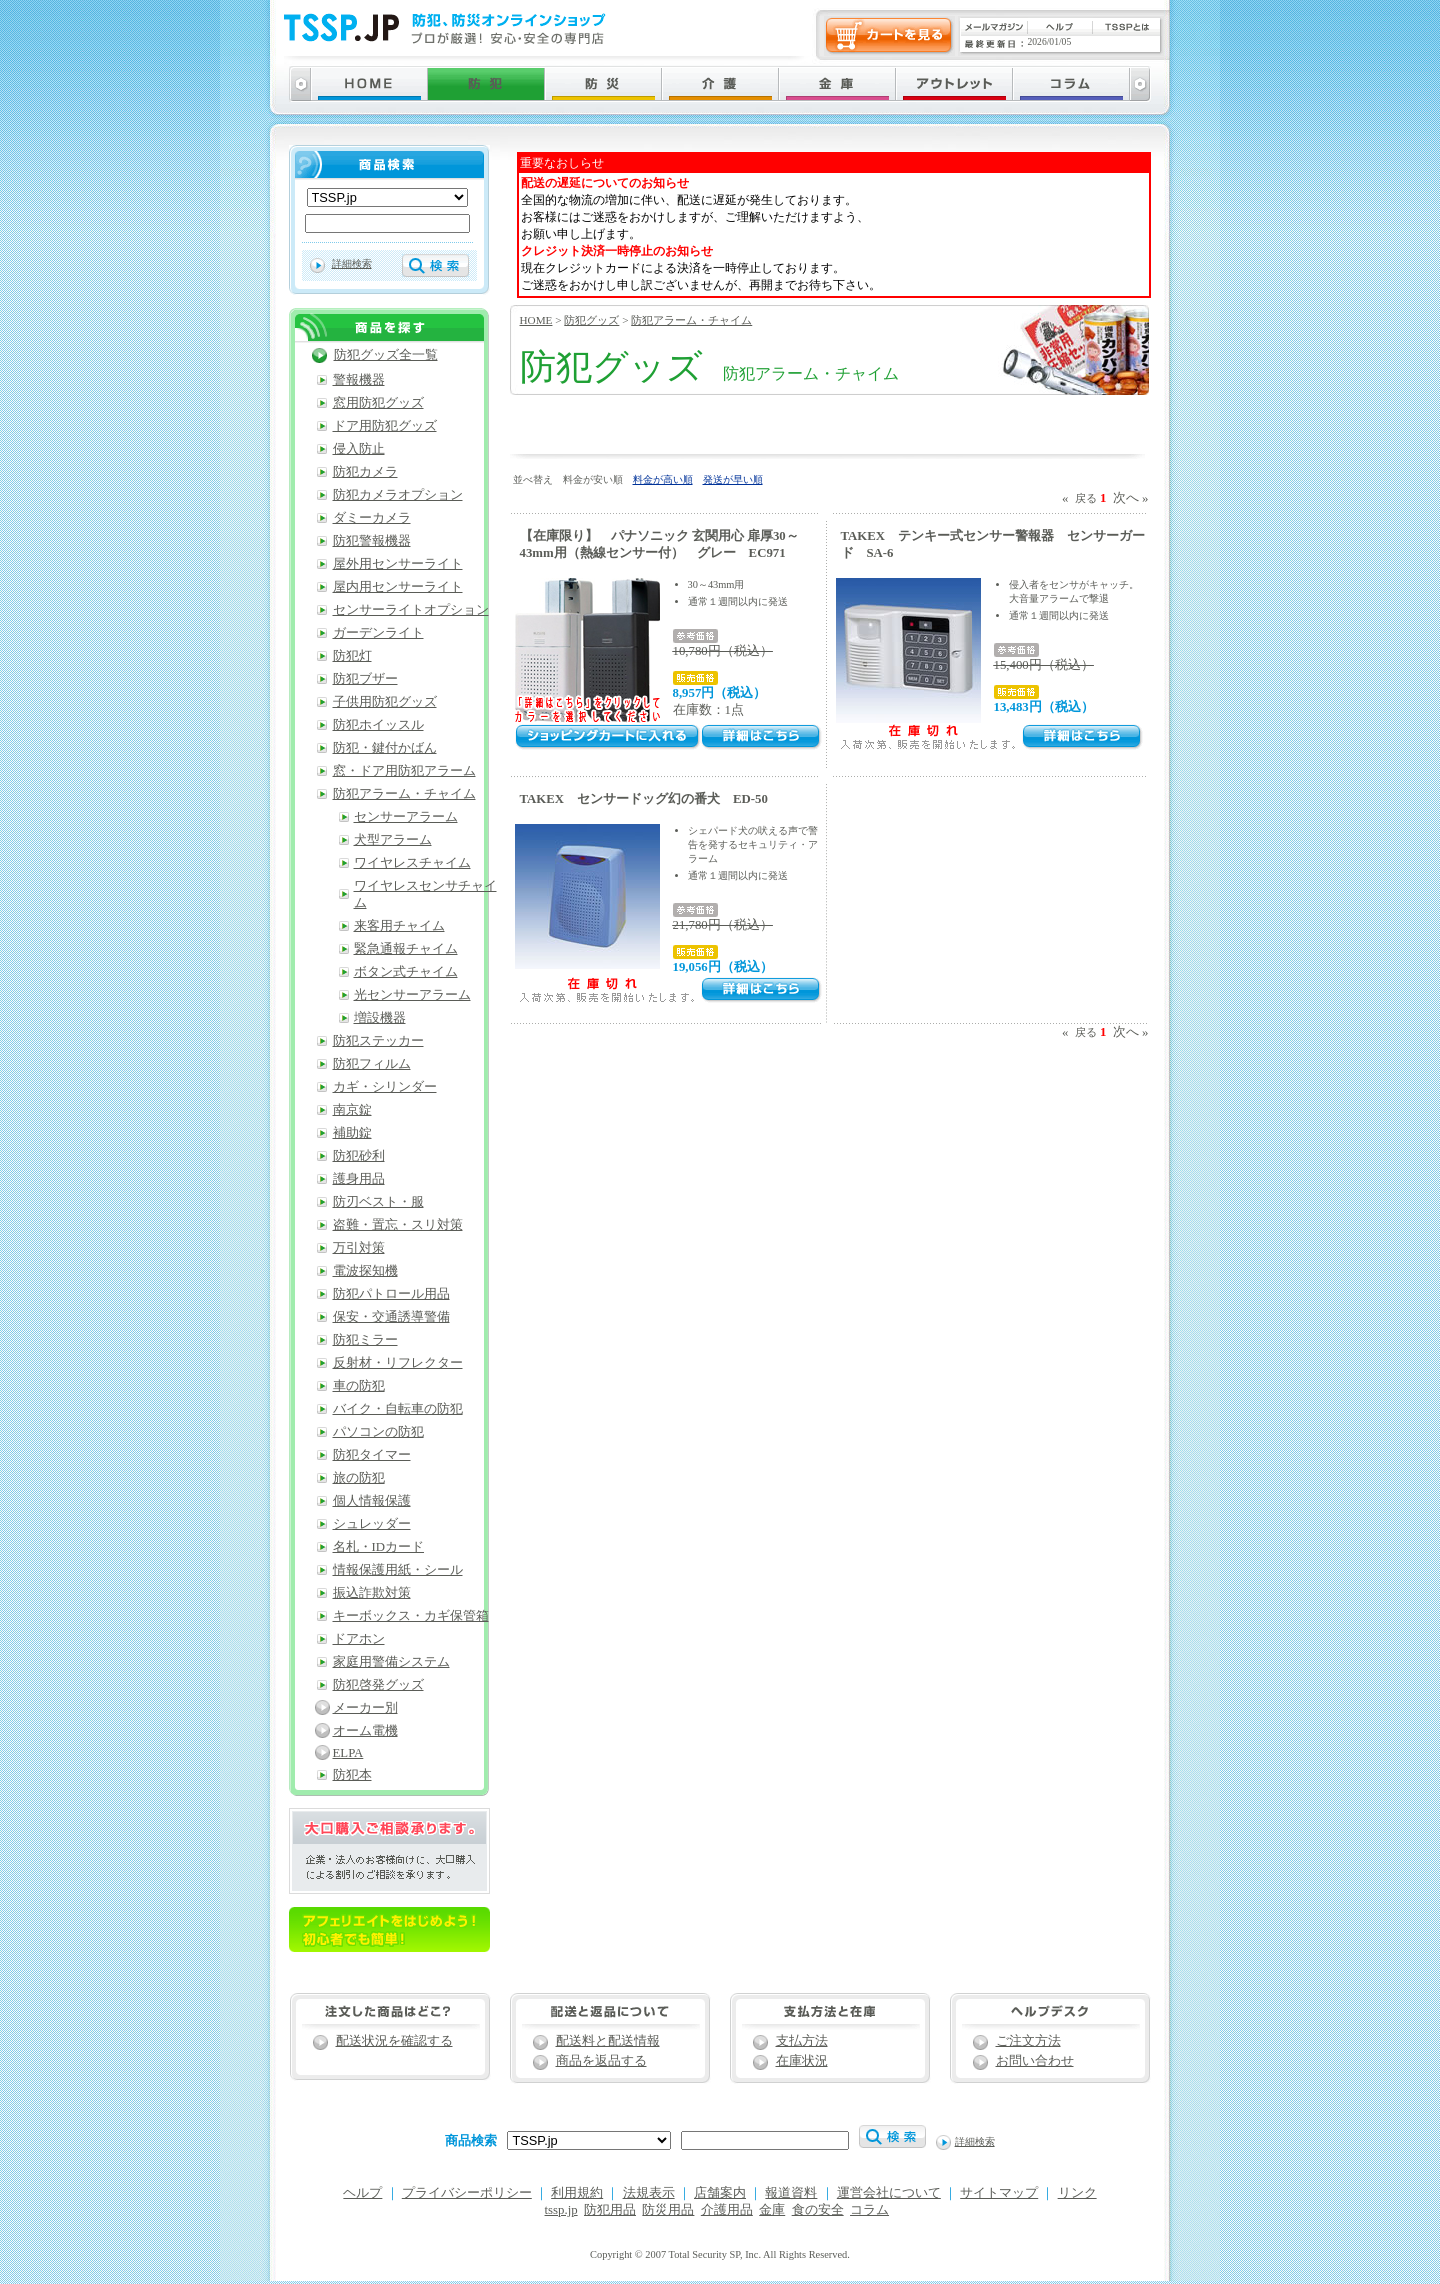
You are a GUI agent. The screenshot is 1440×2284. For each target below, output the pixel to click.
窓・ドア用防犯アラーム (404, 771)
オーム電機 (365, 1731)
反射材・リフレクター (398, 1363)
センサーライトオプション (411, 610)
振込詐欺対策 (372, 1593)
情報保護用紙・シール (398, 1570)
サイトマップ (999, 2193)
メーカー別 (365, 1708)
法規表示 (649, 2193)
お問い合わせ (1035, 2061)
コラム (869, 2210)
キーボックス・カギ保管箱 (411, 1616)
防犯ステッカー (378, 1041)
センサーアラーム (406, 817)
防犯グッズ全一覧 (386, 355)
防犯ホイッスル (378, 725)
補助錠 (352, 1133)
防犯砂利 (359, 1156)
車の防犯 (359, 1386)
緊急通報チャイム (406, 949)
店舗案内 (720, 2193)
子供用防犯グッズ (385, 702)
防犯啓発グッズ (378, 1685)
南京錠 (352, 1110)
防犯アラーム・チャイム (691, 320)
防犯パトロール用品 (391, 1294)
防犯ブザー (365, 679)
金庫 (772, 2210)
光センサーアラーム (412, 995)
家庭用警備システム (391, 1662)
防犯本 (352, 1775)
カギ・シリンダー (385, 1087)
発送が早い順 (733, 479)
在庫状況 (802, 2061)
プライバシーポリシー (467, 2193)
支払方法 (802, 2041)
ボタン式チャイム (406, 972)
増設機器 (380, 1018)
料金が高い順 (663, 479)
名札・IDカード (379, 1547)
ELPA (348, 1753)
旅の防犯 (359, 1478)
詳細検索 (352, 263)
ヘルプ (362, 2193)
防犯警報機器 (372, 541)
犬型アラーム (393, 840)
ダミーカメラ (372, 518)
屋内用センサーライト (398, 587)
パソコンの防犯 (378, 1432)
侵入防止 (359, 449)
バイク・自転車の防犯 (398, 1409)
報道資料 (791, 2193)
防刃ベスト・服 (378, 1202)
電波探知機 (365, 1271)
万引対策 (359, 1248)
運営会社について (889, 2193)
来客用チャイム (399, 926)
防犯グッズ (591, 320)
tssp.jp (561, 2210)
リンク (1077, 2193)
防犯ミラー (365, 1340)
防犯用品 (610, 2210)
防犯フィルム (372, 1064)
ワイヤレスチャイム (412, 863)
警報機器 (359, 380)
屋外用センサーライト (398, 564)
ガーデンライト (378, 633)
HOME (536, 320)
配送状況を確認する (394, 2041)
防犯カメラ (365, 472)
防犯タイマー (372, 1455)
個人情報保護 (372, 1501)
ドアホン (359, 1639)
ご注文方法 (1028, 2041)
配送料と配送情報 (608, 2041)
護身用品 (359, 1179)
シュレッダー (372, 1524)
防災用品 (668, 2210)
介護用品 (727, 2210)
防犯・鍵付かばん (385, 748)
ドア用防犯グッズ (385, 426)
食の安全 (818, 2210)
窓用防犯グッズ (378, 403)
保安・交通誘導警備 (391, 1317)
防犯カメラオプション (398, 495)
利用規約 (577, 2193)
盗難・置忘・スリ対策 (398, 1225)
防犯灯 (352, 656)
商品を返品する (601, 2061)
